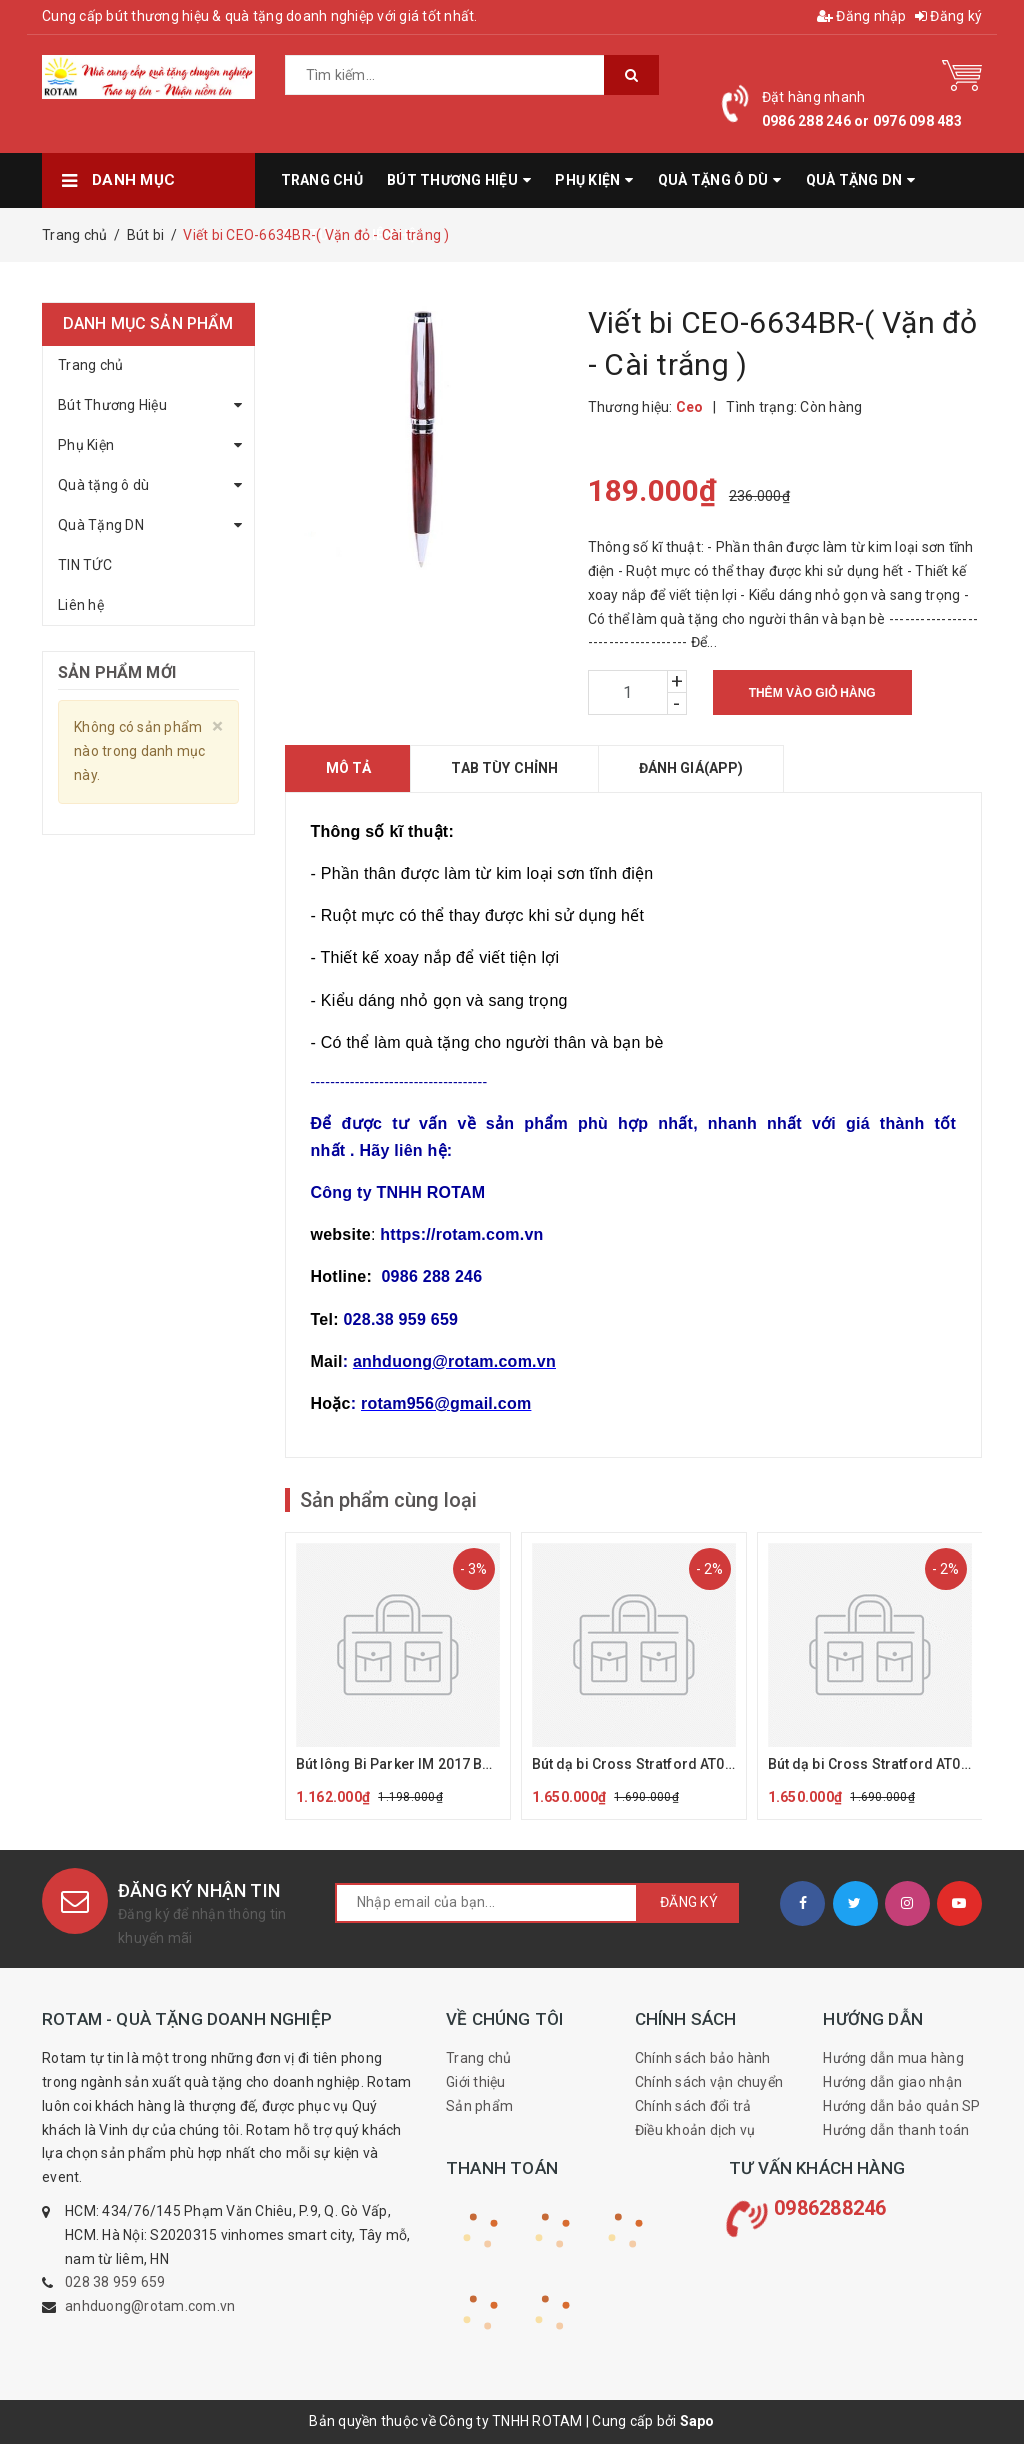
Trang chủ (90, 365)
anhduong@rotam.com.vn (150, 2306)
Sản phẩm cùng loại (388, 1500)
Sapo (697, 2421)
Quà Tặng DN (101, 525)
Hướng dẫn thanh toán (896, 2130)
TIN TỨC (85, 565)
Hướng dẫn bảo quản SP (901, 2106)
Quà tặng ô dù (103, 485)
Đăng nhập (862, 16)
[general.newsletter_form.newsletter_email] (486, 1903)
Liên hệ (81, 605)
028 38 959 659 (115, 2282)
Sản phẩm (479, 2106)
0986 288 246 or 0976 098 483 (862, 121)
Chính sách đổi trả (693, 2106)
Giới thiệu (476, 2082)
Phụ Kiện (86, 445)
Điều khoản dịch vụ (695, 2130)
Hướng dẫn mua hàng (893, 2058)
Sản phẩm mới (117, 672)
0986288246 (830, 2208)
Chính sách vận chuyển (709, 2082)
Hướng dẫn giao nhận (892, 2082)
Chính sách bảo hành (703, 2058)
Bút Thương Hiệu (112, 405)
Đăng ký (948, 16)
